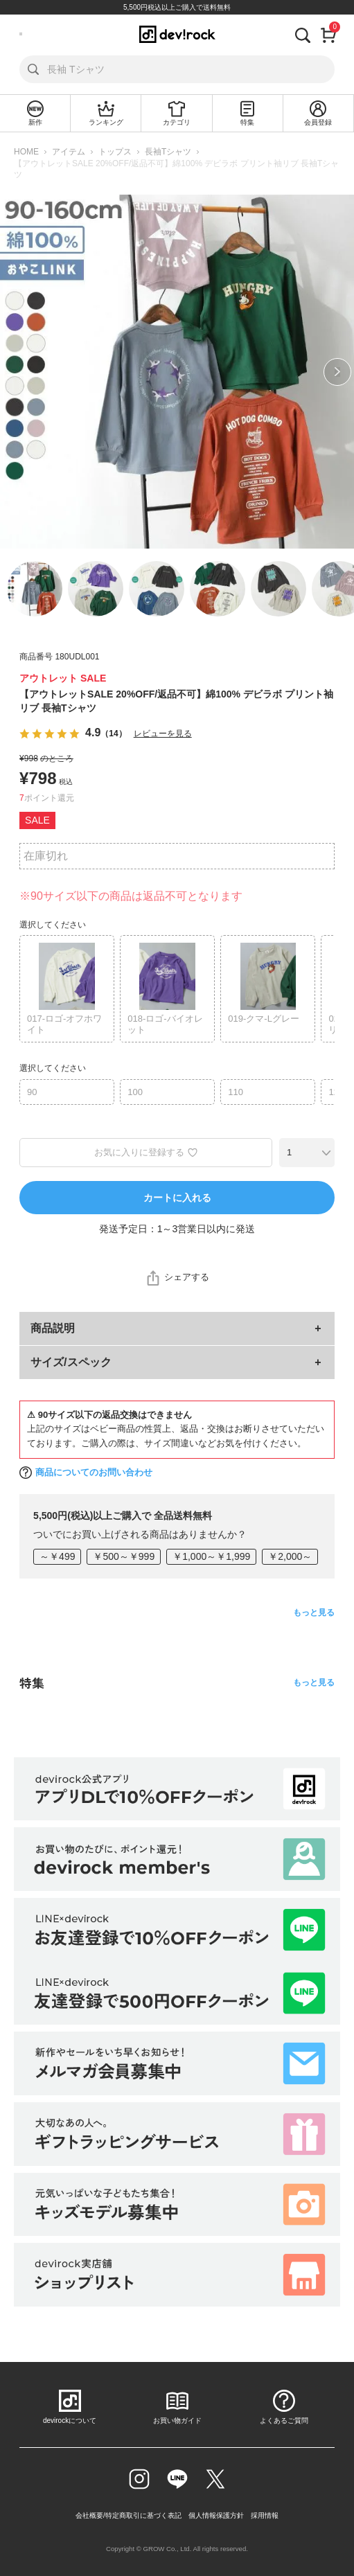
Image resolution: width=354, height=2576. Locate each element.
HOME (26, 152)
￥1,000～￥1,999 (211, 1556)
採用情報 (264, 2515)
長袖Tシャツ (168, 152)
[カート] (329, 34)
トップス (115, 152)
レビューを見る (163, 733)
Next (337, 372)
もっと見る (314, 1612)
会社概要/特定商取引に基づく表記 (129, 2515)
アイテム (68, 152)
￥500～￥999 (123, 1556)
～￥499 (57, 1556)
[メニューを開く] (21, 34)
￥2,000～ (290, 1556)
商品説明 (52, 1328)
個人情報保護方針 (216, 2515)
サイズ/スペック (70, 1362)
